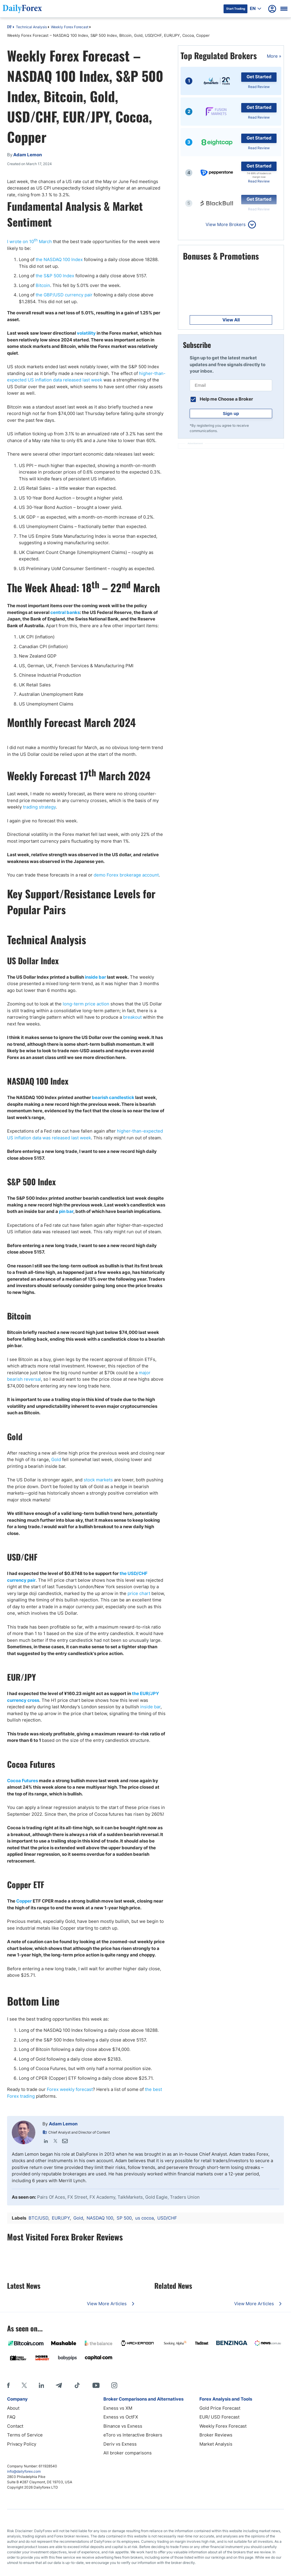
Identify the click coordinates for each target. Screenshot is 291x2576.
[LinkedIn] (41, 2385)
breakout (132, 1017)
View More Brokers (226, 224)
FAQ (11, 2417)
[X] (24, 2385)
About (13, 2408)
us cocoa (144, 2218)
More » (274, 56)
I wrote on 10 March (29, 241)
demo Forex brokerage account (126, 875)
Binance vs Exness (122, 2426)
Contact (15, 2426)
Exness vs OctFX (120, 2417)
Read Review (259, 86)
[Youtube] (96, 2385)
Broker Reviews (215, 2435)
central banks (65, 612)
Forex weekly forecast (70, 2089)
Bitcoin (43, 285)
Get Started (259, 76)
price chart (139, 1593)
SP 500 (124, 2218)
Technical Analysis (31, 27)
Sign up (231, 413)
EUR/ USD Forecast (219, 2417)
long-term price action (86, 1004)
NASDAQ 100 (100, 2218)
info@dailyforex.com (24, 2471)
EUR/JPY (61, 2218)
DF (9, 27)
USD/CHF (167, 2218)
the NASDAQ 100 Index (59, 259)
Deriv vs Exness (120, 2444)
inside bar (150, 1706)
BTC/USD (38, 2218)
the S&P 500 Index (55, 275)
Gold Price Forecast (219, 2408)
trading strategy (39, 807)
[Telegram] (59, 2385)
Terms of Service (25, 2435)
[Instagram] (114, 2385)
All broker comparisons (127, 2453)
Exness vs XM (117, 2408)
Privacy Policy (21, 2444)
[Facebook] (8, 2385)
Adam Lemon (63, 2124)
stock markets (98, 1480)
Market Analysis (215, 2444)
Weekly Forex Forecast (69, 27)
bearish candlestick (113, 1097)
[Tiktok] (77, 2385)
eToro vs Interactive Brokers (132, 2435)
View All (231, 320)
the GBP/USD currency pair (64, 295)
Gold (56, 1459)
